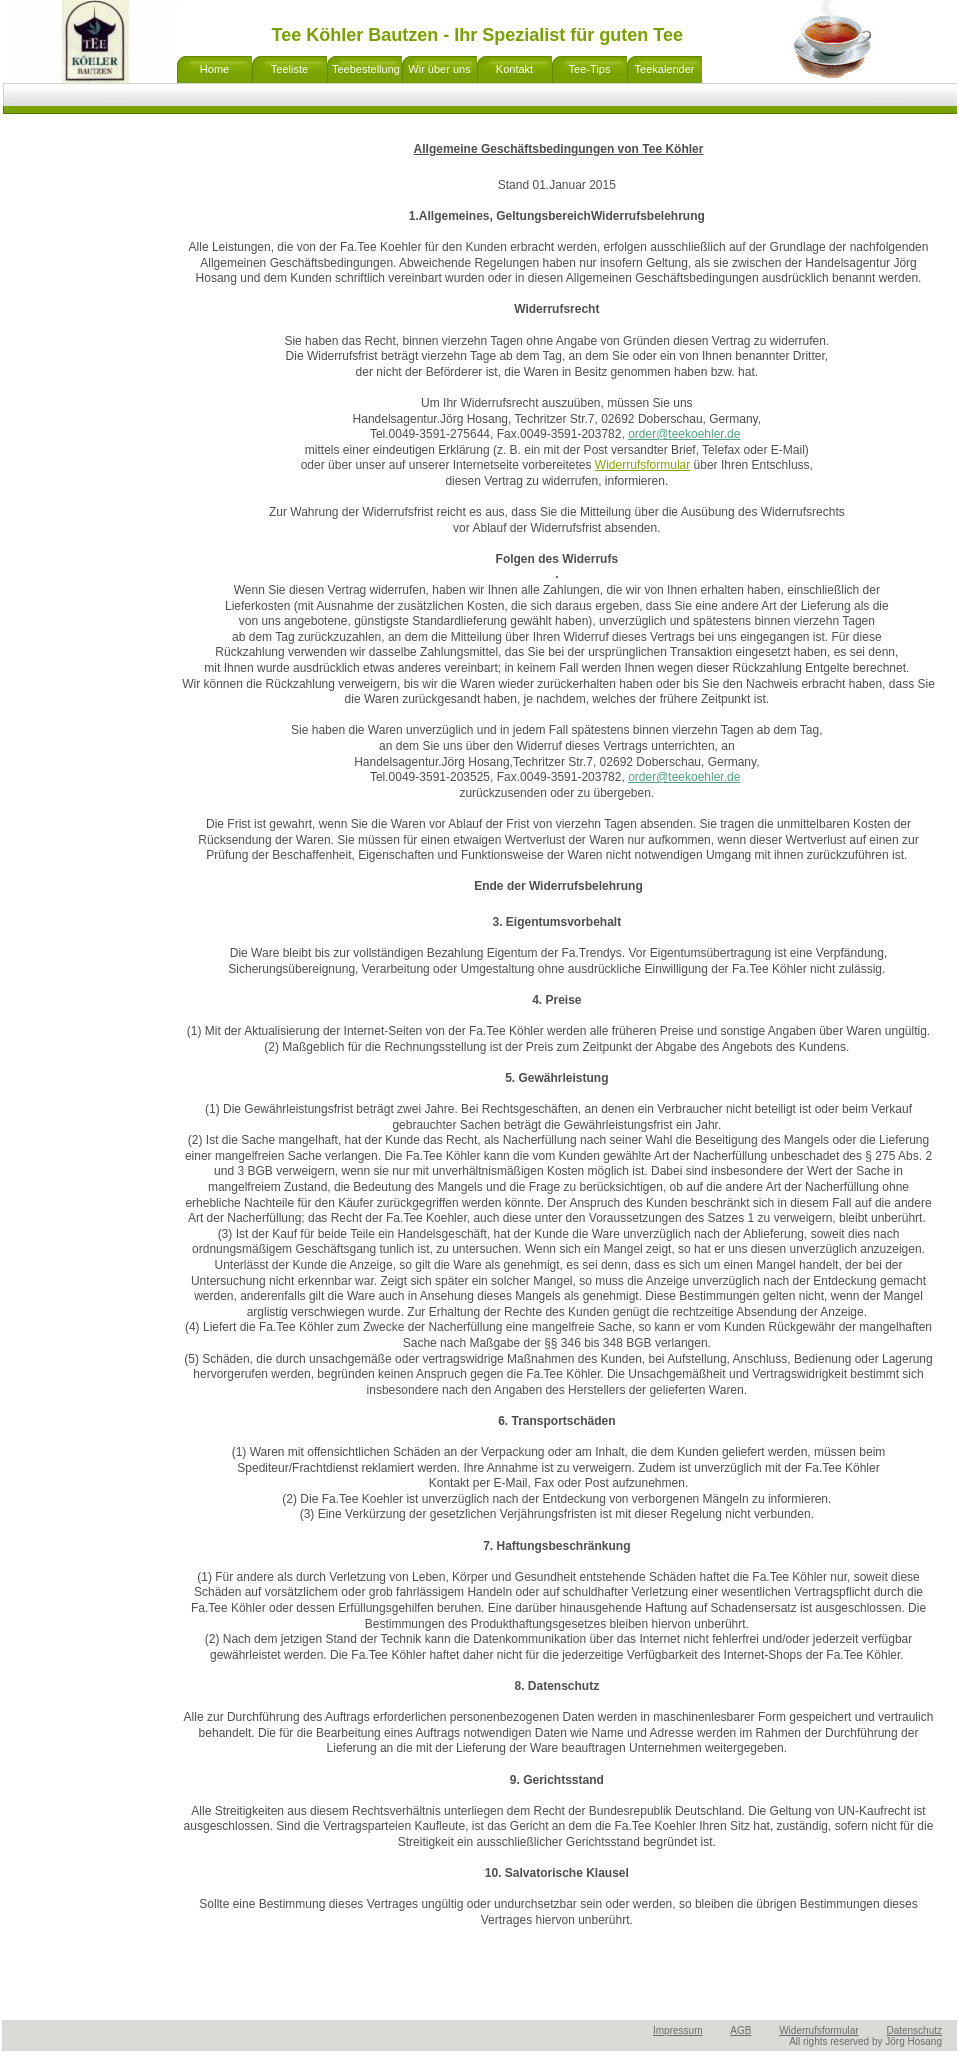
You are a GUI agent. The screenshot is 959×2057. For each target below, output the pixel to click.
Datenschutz (914, 2030)
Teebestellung (366, 69)
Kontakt (514, 69)
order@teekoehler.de (684, 434)
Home (214, 69)
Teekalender (665, 69)
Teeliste (289, 69)
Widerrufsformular (818, 2030)
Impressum (677, 2030)
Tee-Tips (590, 69)
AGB (740, 2030)
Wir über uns (439, 69)
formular (668, 465)
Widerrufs (620, 465)
